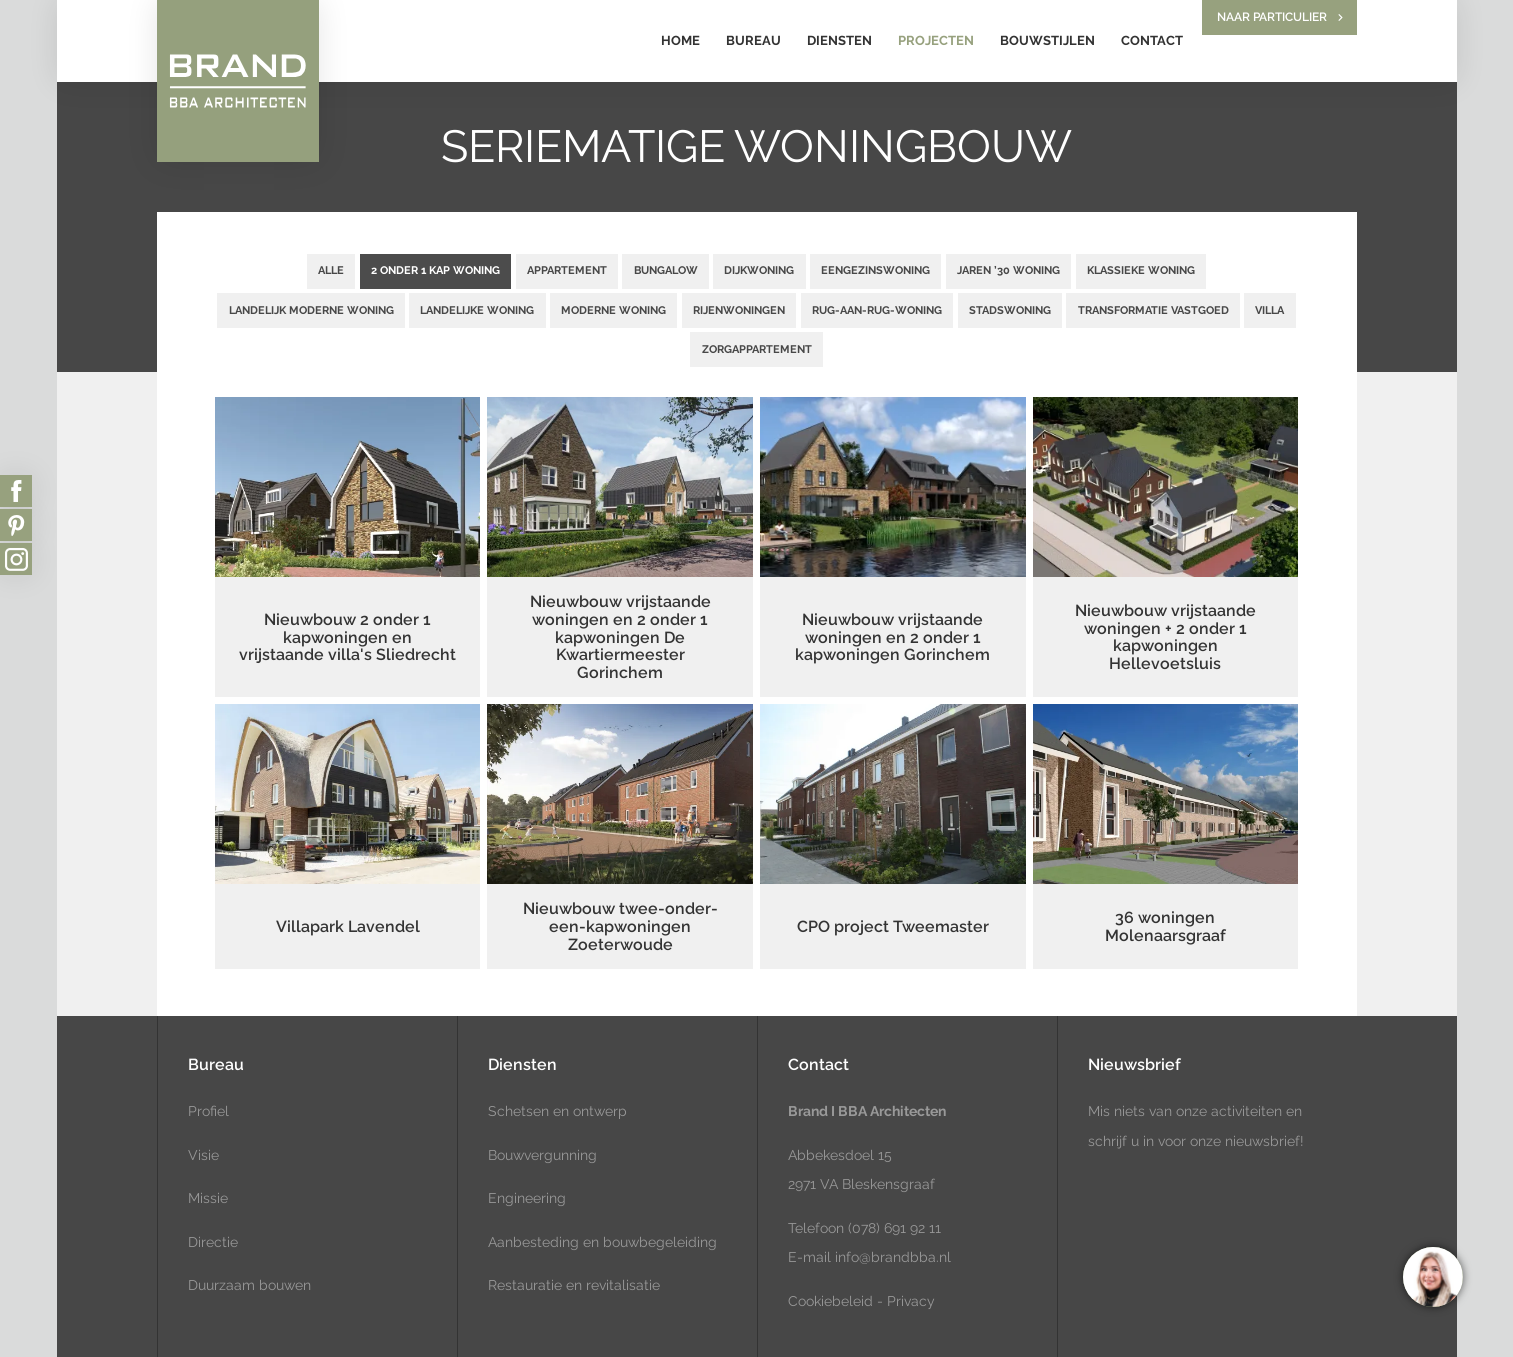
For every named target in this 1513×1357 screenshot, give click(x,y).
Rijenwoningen (739, 310)
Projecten (936, 40)
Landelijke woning (477, 310)
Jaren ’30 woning (1008, 270)
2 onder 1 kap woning (435, 270)
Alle (331, 270)
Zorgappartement (757, 349)
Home (680, 40)
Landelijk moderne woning (311, 310)
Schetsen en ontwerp (557, 1111)
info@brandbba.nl (893, 1257)
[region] (1432, 1276)
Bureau (753, 40)
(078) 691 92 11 (892, 1228)
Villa (1269, 310)
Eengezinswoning (875, 270)
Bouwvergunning (542, 1155)
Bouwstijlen (1047, 40)
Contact (1152, 40)
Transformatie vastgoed (1153, 310)
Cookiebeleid (830, 1301)
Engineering (527, 1198)
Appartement (567, 270)
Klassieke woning (1141, 270)
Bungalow (666, 270)
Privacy (911, 1301)
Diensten (839, 40)
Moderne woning (613, 310)
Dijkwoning (759, 270)
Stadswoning (1010, 310)
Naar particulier (1272, 17)
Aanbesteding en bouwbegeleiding (602, 1242)
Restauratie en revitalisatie (574, 1285)
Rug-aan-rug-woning (877, 310)
